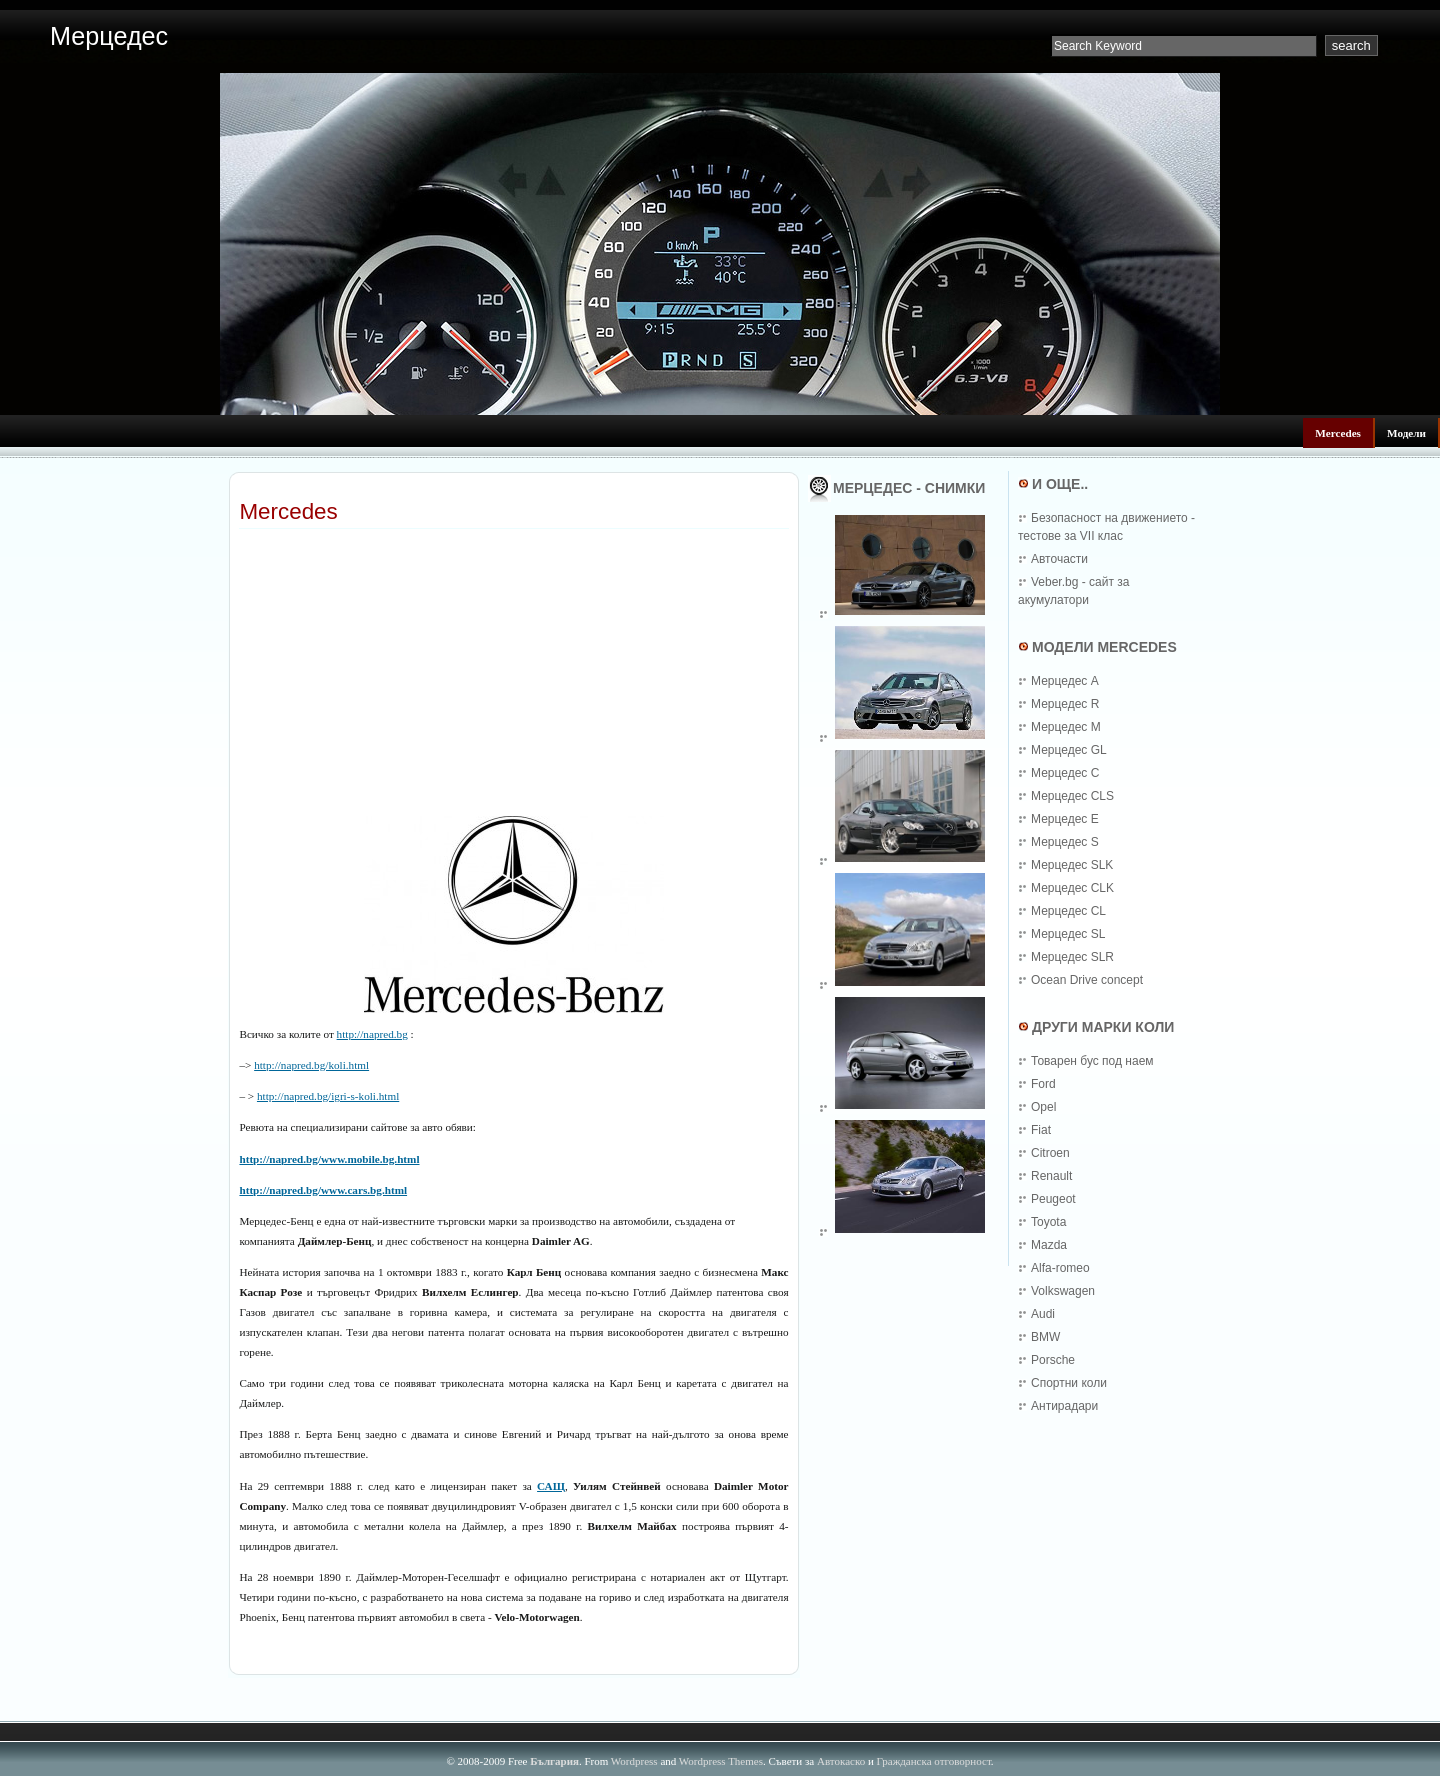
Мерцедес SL (1068, 934)
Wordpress (634, 1761)
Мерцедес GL (1069, 750)
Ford (1043, 1084)
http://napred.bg (372, 1034)
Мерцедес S (1065, 842)
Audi (1043, 1314)
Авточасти (1059, 559)
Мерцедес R (1065, 704)
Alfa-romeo (1060, 1268)
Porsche (1053, 1360)
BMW (1045, 1337)
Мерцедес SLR (1072, 957)
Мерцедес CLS (1072, 796)
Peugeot (1053, 1199)
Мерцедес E (1065, 819)
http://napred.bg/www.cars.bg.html (323, 1190)
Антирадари (1064, 1406)
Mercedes (1338, 433)
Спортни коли (1069, 1383)
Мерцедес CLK (1072, 888)
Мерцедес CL (1068, 911)
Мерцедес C (1065, 773)
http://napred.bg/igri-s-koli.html (328, 1096)
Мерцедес (109, 36)
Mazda (1049, 1245)
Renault (1051, 1176)
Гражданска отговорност (934, 1761)
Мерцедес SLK (1072, 865)
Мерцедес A (1065, 681)
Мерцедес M (1066, 727)
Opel (1043, 1107)
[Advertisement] (473, 536)
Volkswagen (1063, 1291)
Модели (1406, 433)
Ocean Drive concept (1087, 980)
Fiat (1041, 1130)
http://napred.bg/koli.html (311, 1065)
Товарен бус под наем (1092, 1061)
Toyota (1048, 1222)
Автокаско (841, 1761)
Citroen (1050, 1153)
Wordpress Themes (721, 1761)
